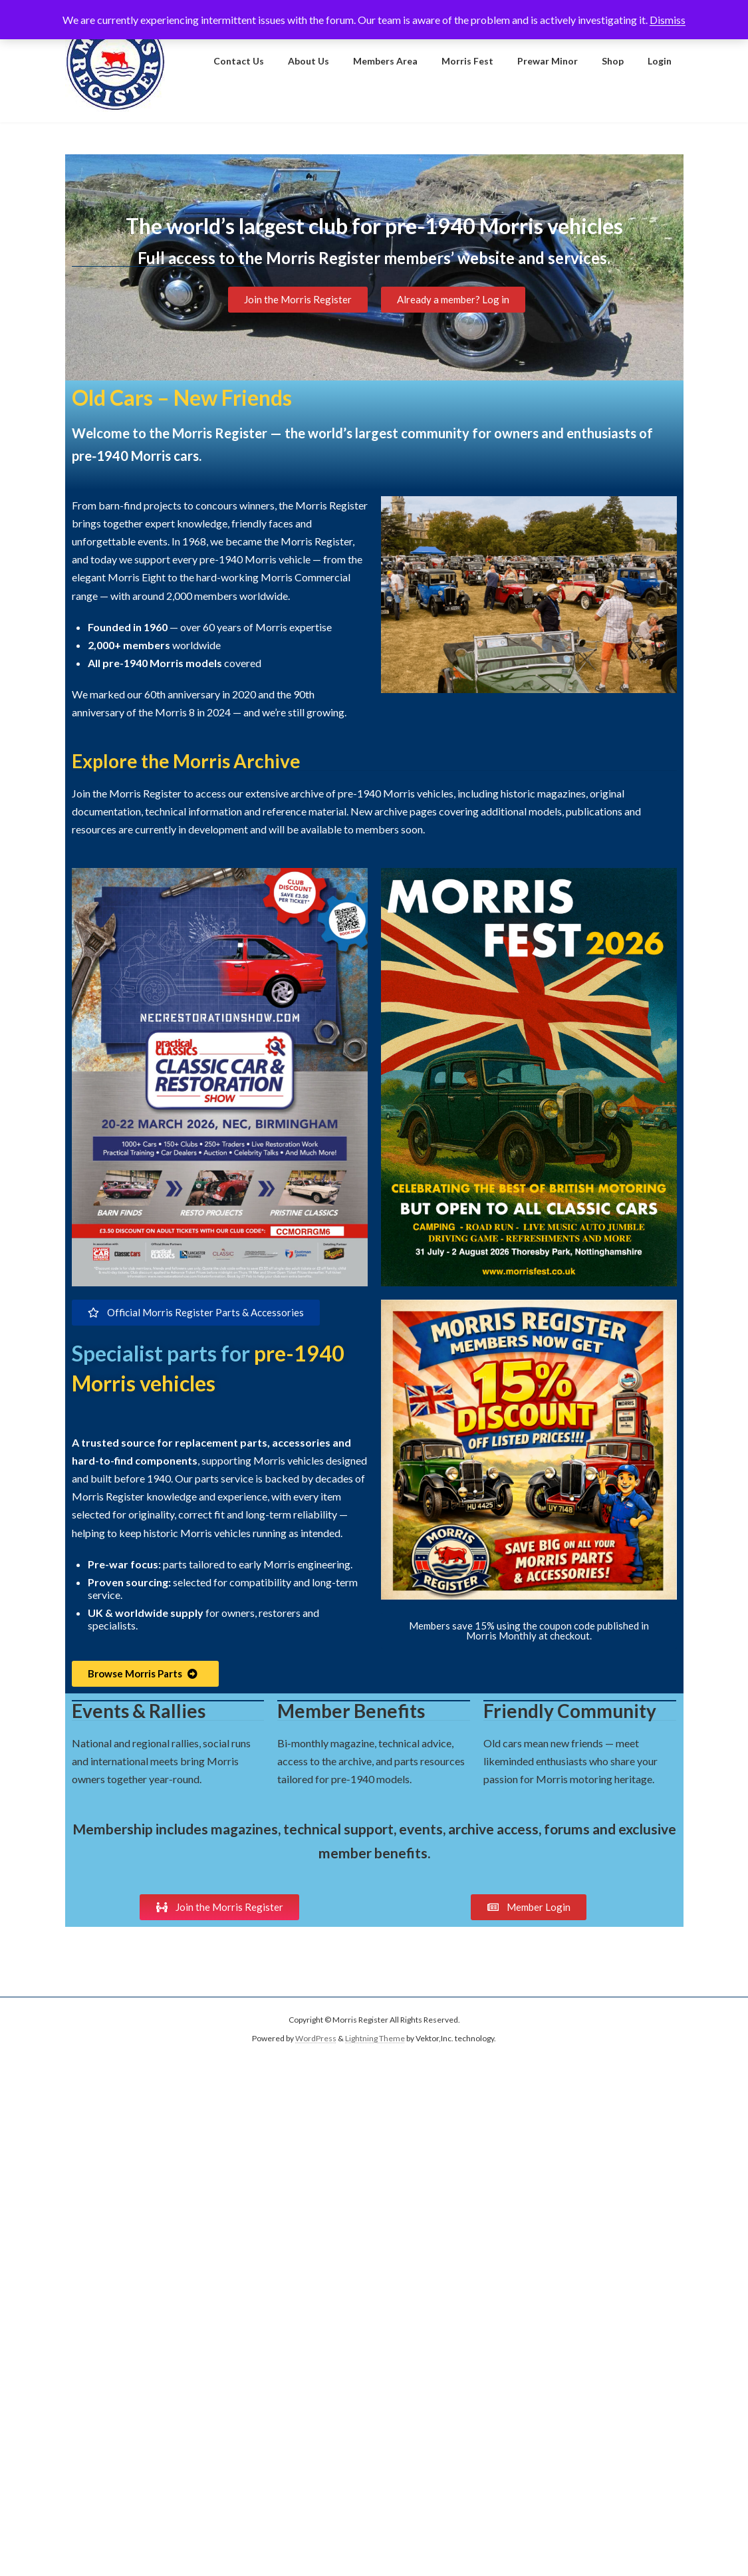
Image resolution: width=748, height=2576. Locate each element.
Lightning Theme (375, 2038)
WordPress (315, 2038)
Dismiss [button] (668, 19)
